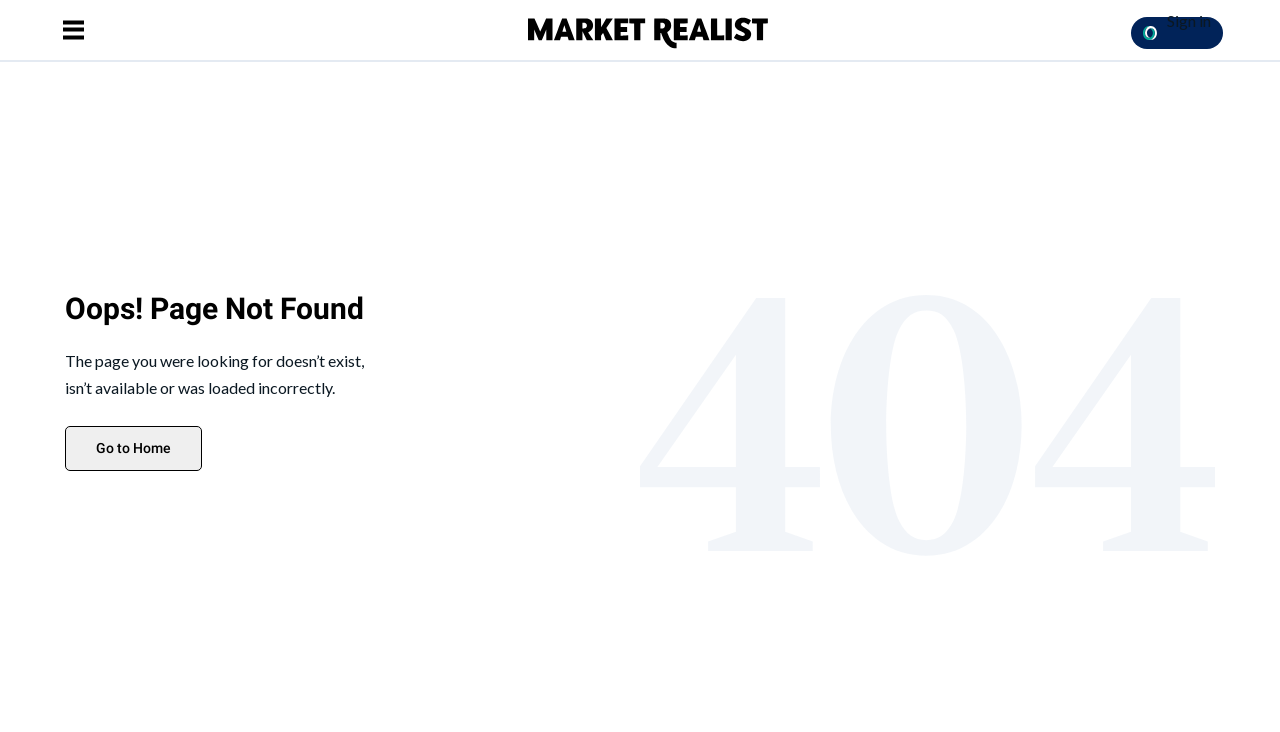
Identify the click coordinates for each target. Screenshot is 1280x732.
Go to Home (133, 448)
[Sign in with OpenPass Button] (1177, 33)
